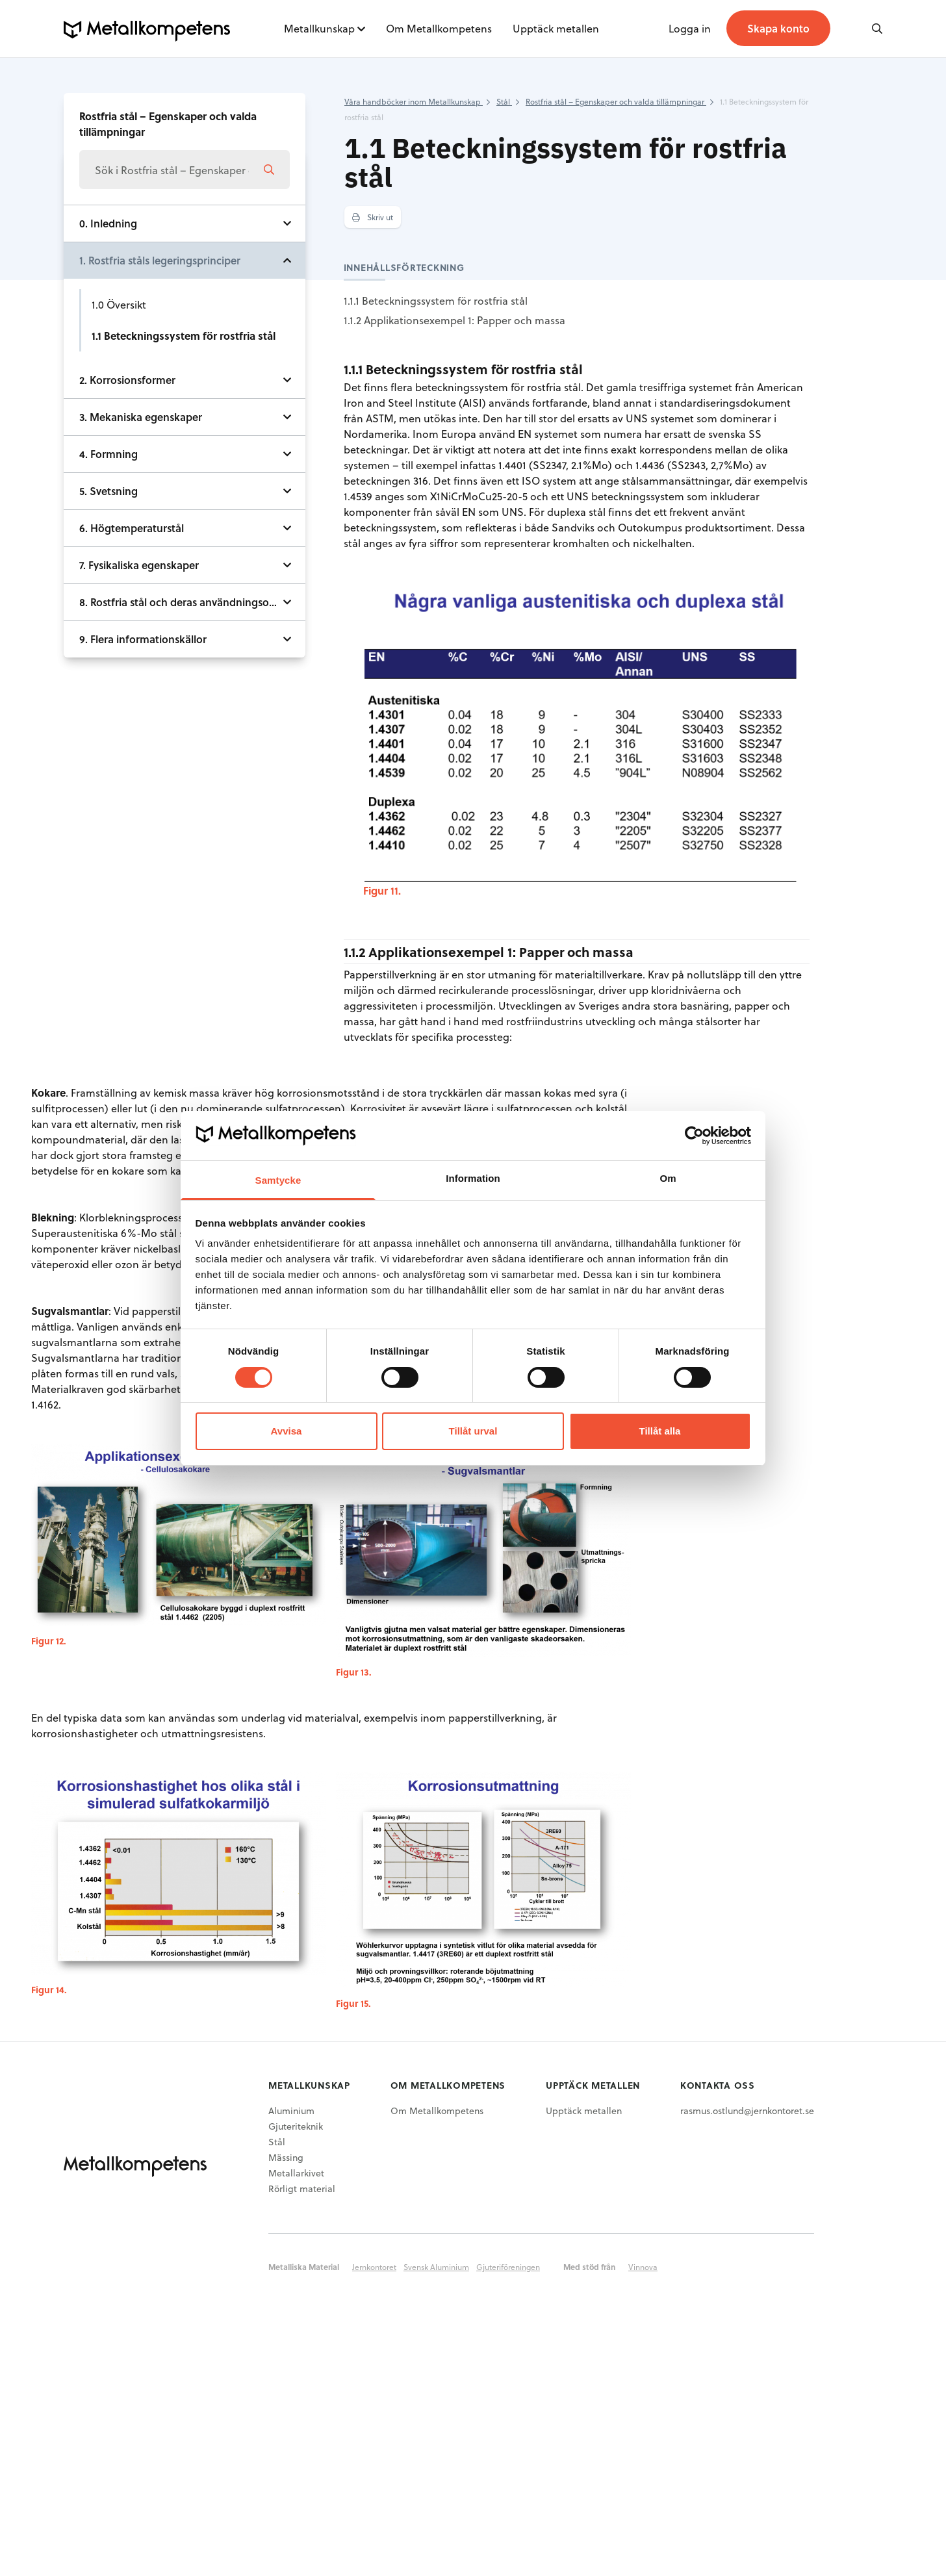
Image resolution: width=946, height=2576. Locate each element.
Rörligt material (301, 2188)
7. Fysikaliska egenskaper (139, 564)
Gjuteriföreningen (508, 2267)
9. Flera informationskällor (143, 638)
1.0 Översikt (119, 304)
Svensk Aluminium (436, 2267)
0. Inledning (108, 223)
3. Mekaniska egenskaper (140, 416)
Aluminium (291, 2110)
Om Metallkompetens (439, 28)
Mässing (285, 2157)
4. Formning (108, 453)
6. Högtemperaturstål (131, 527)
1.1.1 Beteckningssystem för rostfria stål (436, 300)
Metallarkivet (296, 2173)
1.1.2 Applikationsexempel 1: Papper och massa (454, 319)
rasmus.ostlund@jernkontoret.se (747, 2110)
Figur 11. (382, 890)
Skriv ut (372, 217)
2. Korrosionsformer (127, 379)
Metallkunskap (319, 28)
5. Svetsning (108, 490)
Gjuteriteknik (295, 2126)
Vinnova (643, 2267)
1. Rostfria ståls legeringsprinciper (159, 260)
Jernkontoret (374, 2267)
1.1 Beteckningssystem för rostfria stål (183, 335)
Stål (276, 2142)
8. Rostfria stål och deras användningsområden (192, 601)
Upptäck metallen (556, 28)
